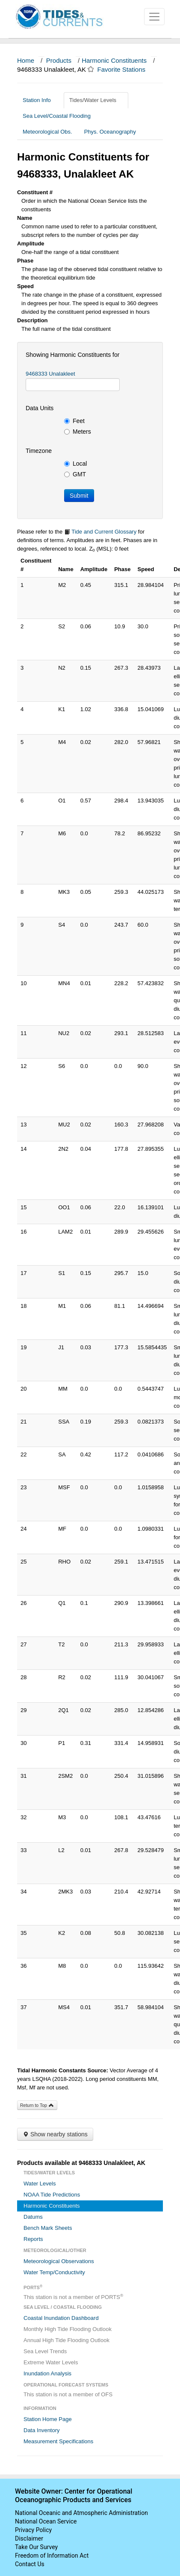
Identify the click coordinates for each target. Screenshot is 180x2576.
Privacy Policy (33, 2529)
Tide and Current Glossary (100, 531)
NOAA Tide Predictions (52, 2194)
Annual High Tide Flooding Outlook (66, 2340)
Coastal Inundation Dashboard (61, 2318)
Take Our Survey (36, 2547)
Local (75, 463)
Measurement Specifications (58, 2441)
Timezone (39, 450)
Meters (77, 431)
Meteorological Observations (59, 2261)
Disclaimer (29, 2538)
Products (58, 60)
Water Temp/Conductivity (54, 2272)
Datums (33, 2217)
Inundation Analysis (47, 2373)
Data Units (39, 408)
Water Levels (40, 2183)
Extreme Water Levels (51, 2362)
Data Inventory (42, 2430)
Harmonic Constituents (114, 60)
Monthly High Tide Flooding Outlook (68, 2329)
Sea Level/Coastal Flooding (60, 116)
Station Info (40, 100)
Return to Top (37, 2105)
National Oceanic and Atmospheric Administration (81, 2512)
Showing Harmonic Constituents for (72, 354)
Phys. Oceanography (110, 131)
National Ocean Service (46, 2521)
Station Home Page (48, 2419)
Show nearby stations (55, 2134)
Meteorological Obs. (47, 131)
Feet (74, 420)
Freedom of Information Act (52, 2555)
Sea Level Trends (45, 2351)
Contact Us (29, 2564)
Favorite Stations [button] (125, 69)
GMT (75, 474)
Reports (33, 2239)
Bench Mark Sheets (48, 2228)
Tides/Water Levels (96, 100)
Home (25, 60)
